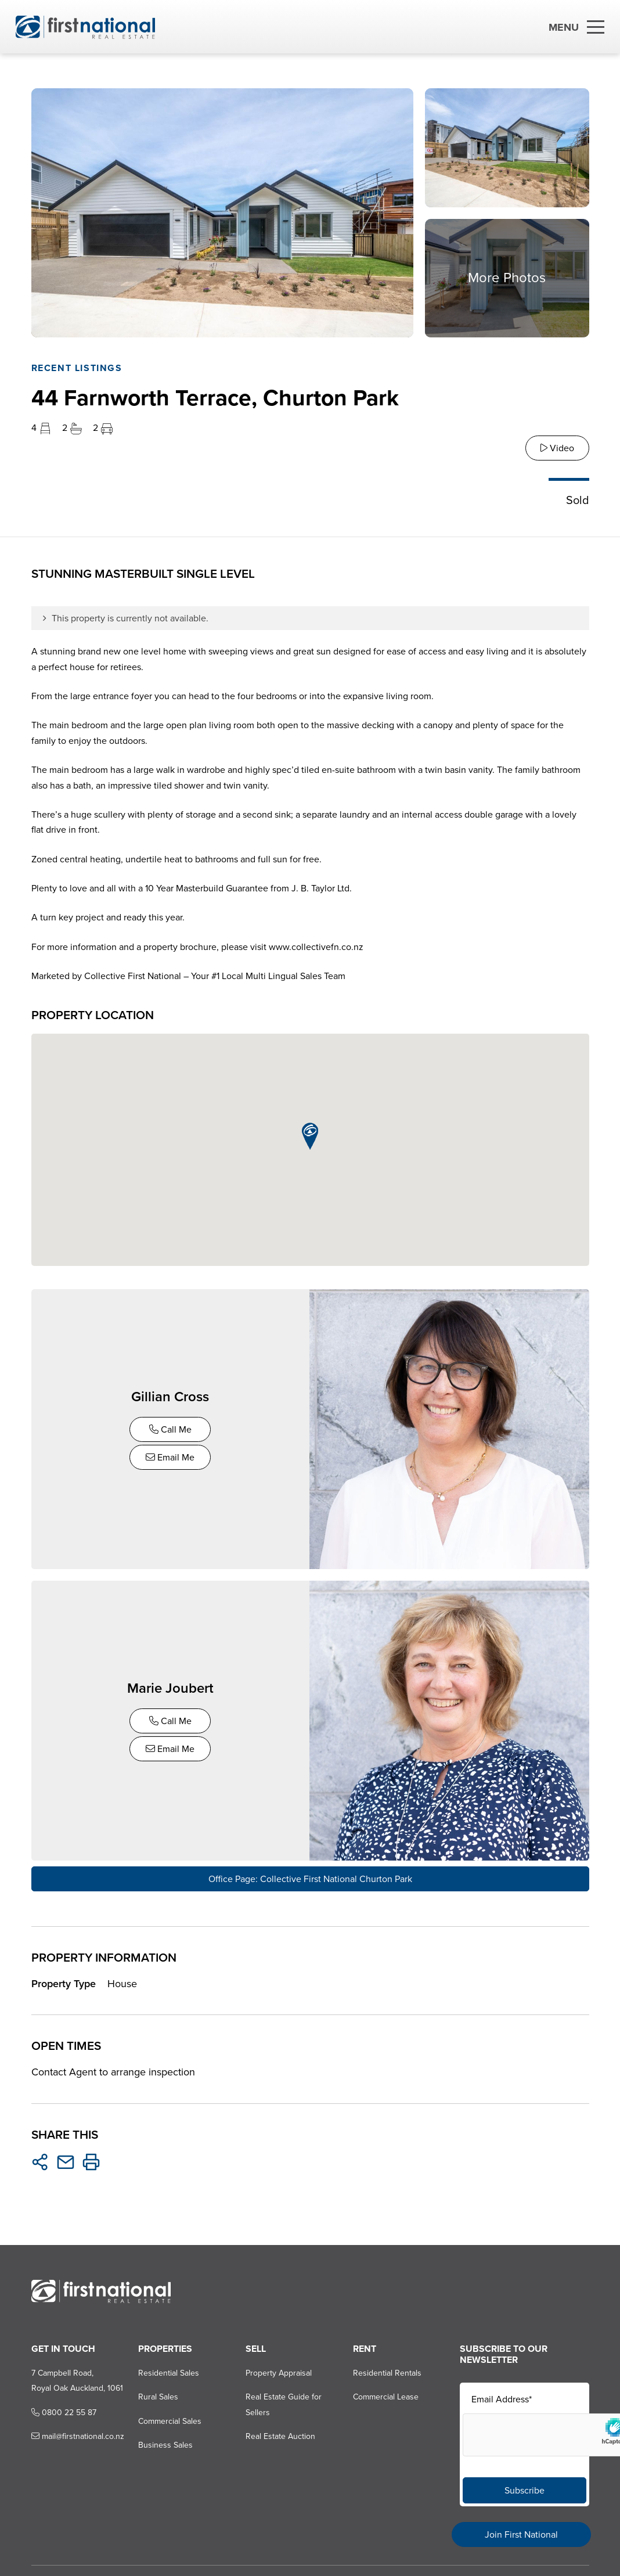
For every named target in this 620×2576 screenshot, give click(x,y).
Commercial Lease (386, 2396)
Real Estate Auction (280, 2435)
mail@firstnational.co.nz (77, 2435)
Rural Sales (158, 2396)
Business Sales (165, 2444)
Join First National (521, 2534)
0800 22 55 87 (63, 2411)
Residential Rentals (387, 2371)
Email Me (170, 1456)
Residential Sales (168, 2371)
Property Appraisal (279, 2371)
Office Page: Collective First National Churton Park (310, 1877)
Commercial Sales (169, 2419)
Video (557, 448)
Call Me (170, 1428)
